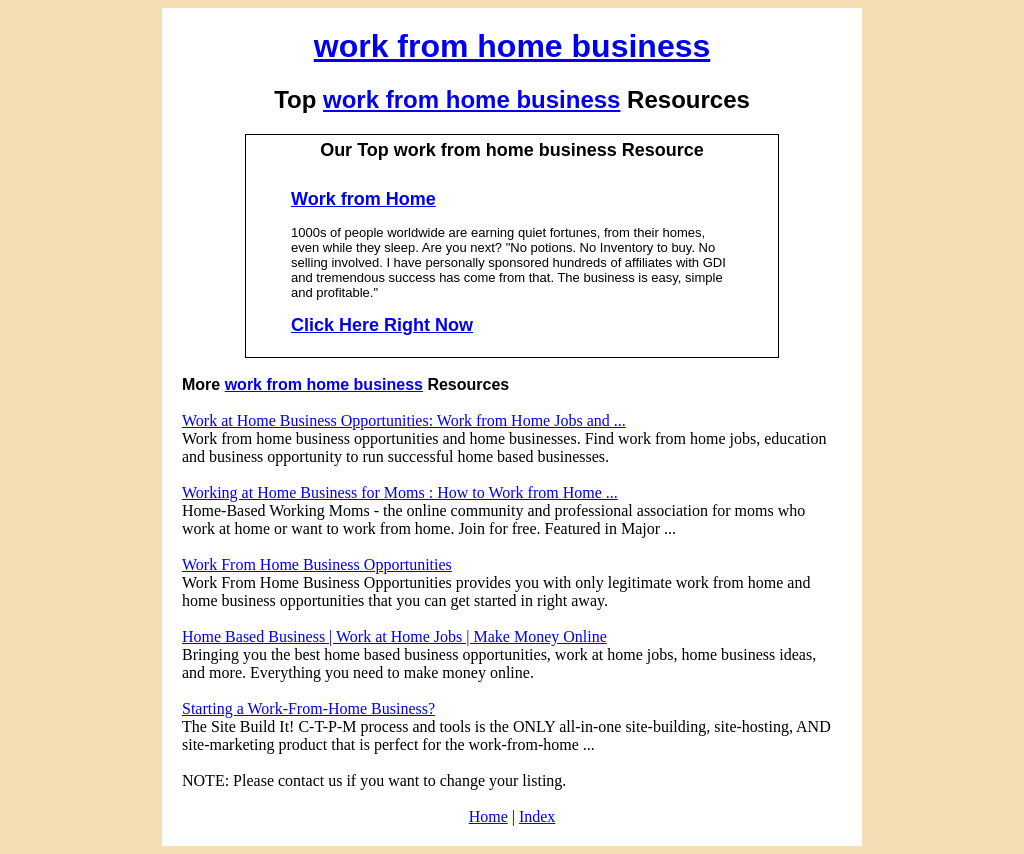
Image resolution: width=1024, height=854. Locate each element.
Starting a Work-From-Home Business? (308, 708)
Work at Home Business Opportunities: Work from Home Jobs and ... (404, 420)
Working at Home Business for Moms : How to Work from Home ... (400, 492)
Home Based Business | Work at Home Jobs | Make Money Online (394, 636)
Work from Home (363, 199)
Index (537, 816)
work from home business (512, 46)
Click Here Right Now (382, 325)
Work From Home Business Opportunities (317, 564)
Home (488, 816)
